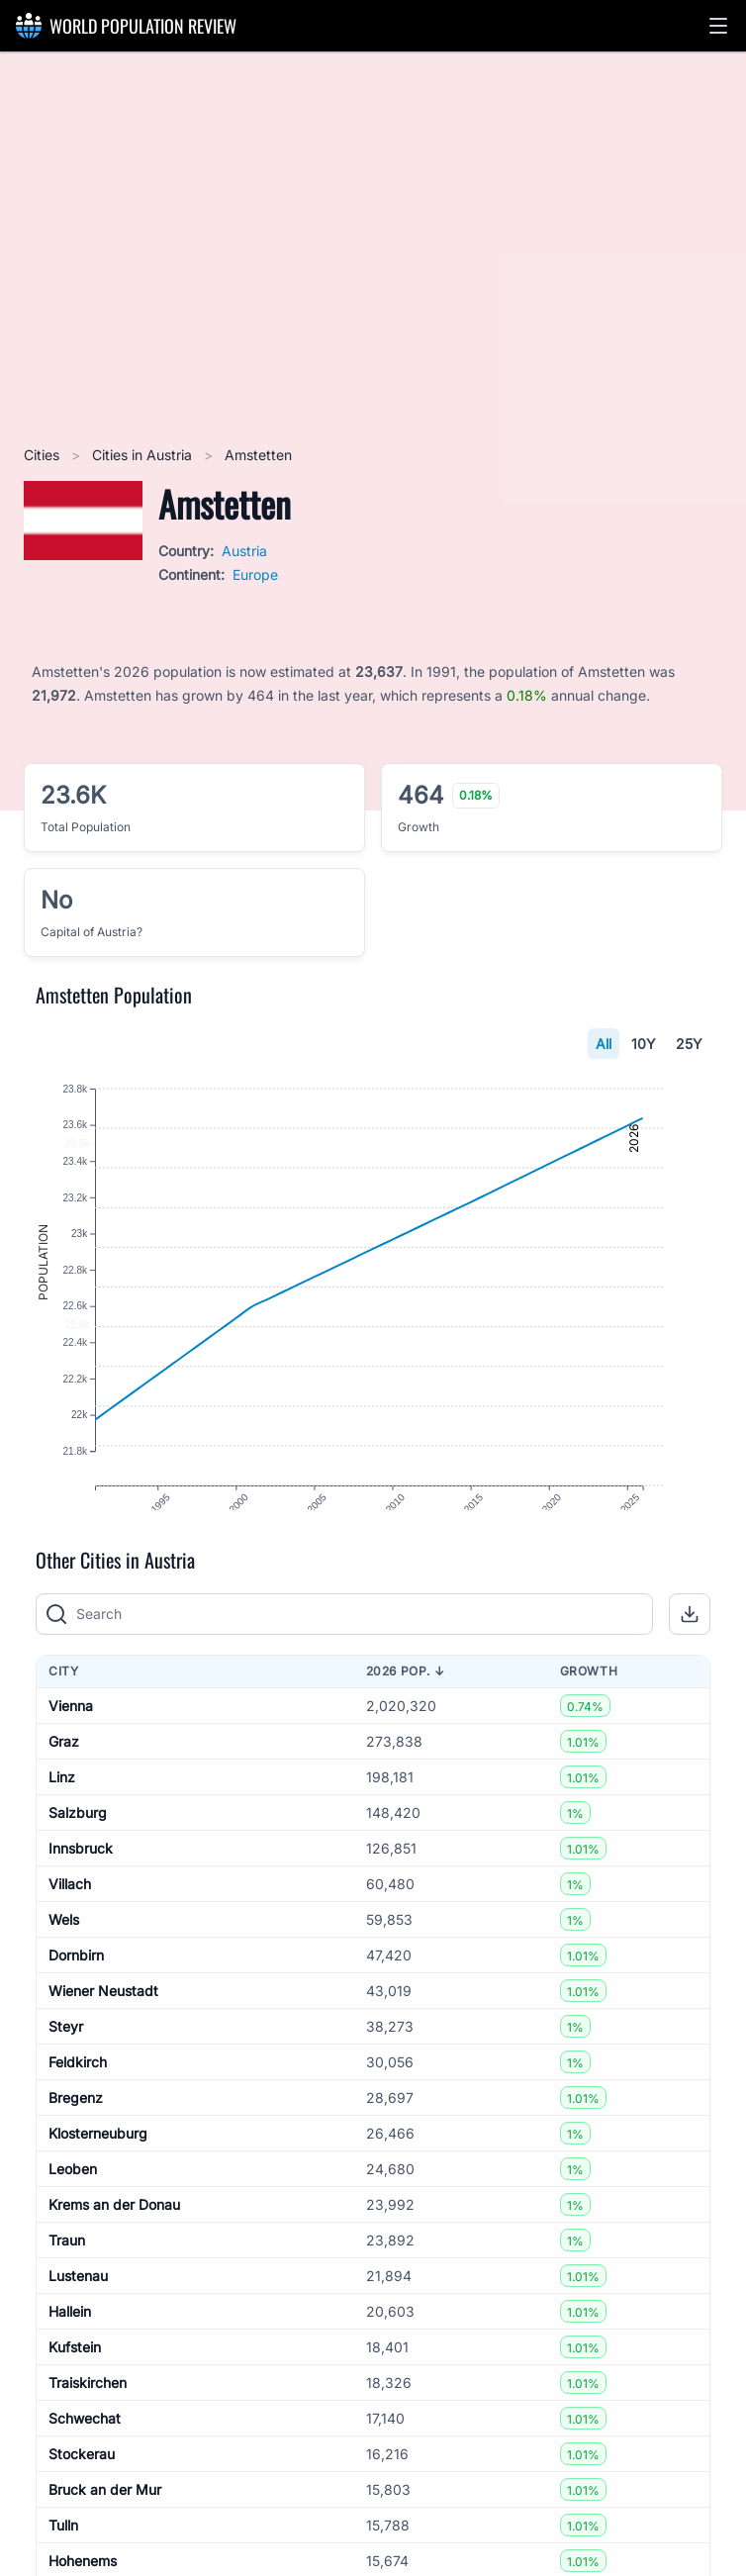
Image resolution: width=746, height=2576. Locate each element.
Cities (43, 454)
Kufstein (74, 2381)
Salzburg (77, 1847)
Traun (66, 2274)
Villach (69, 1918)
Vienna (70, 1740)
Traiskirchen (87, 2417)
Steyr (65, 2060)
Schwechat (84, 2452)
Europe (255, 574)
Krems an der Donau (114, 2239)
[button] (718, 26)
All (603, 1043)
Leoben (72, 2203)
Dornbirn (76, 1989)
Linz (61, 1811)
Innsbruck (80, 1882)
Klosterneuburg (97, 2167)
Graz (63, 1775)
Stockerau (81, 2488)
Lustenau (78, 2310)
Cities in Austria (144, 454)
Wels (63, 1954)
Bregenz (75, 2132)
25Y (689, 1043)
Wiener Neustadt (103, 2025)
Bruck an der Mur (104, 2524)
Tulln (63, 2559)
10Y (643, 1043)
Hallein (69, 2345)
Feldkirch (77, 2096)
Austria (244, 550)
